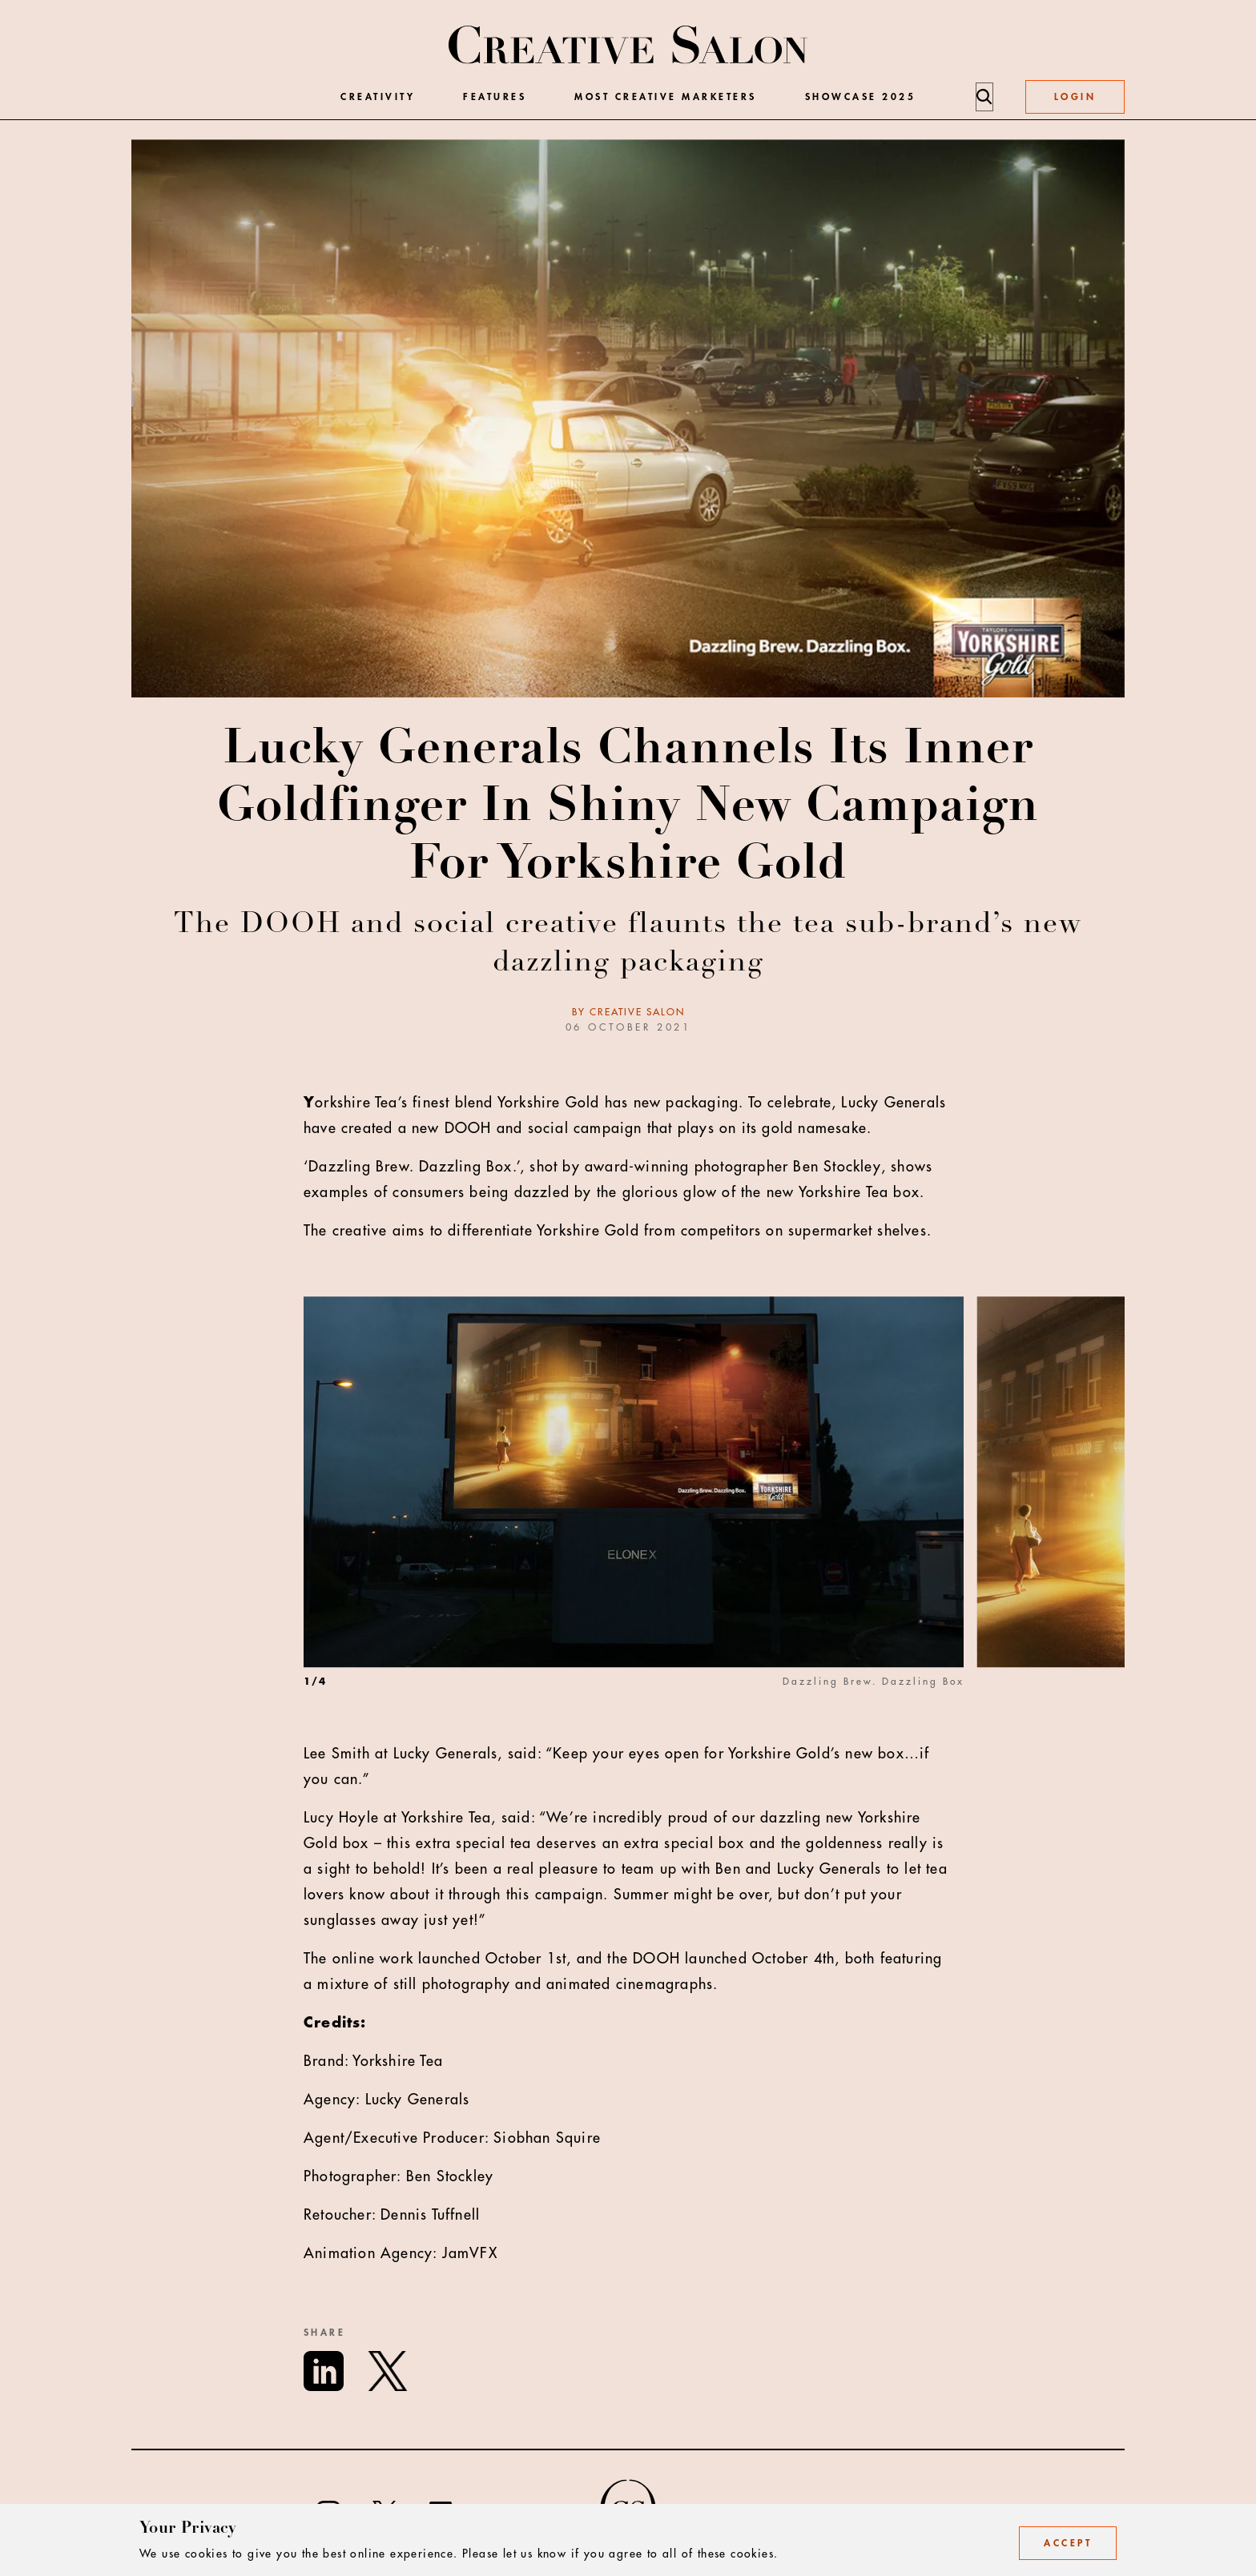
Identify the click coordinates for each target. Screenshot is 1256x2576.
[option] (640, 1518)
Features (494, 97)
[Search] (983, 96)
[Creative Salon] (628, 46)
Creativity (377, 97)
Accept (1068, 2543)
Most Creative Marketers (665, 97)
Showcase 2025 (860, 97)
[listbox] (714, 1518)
